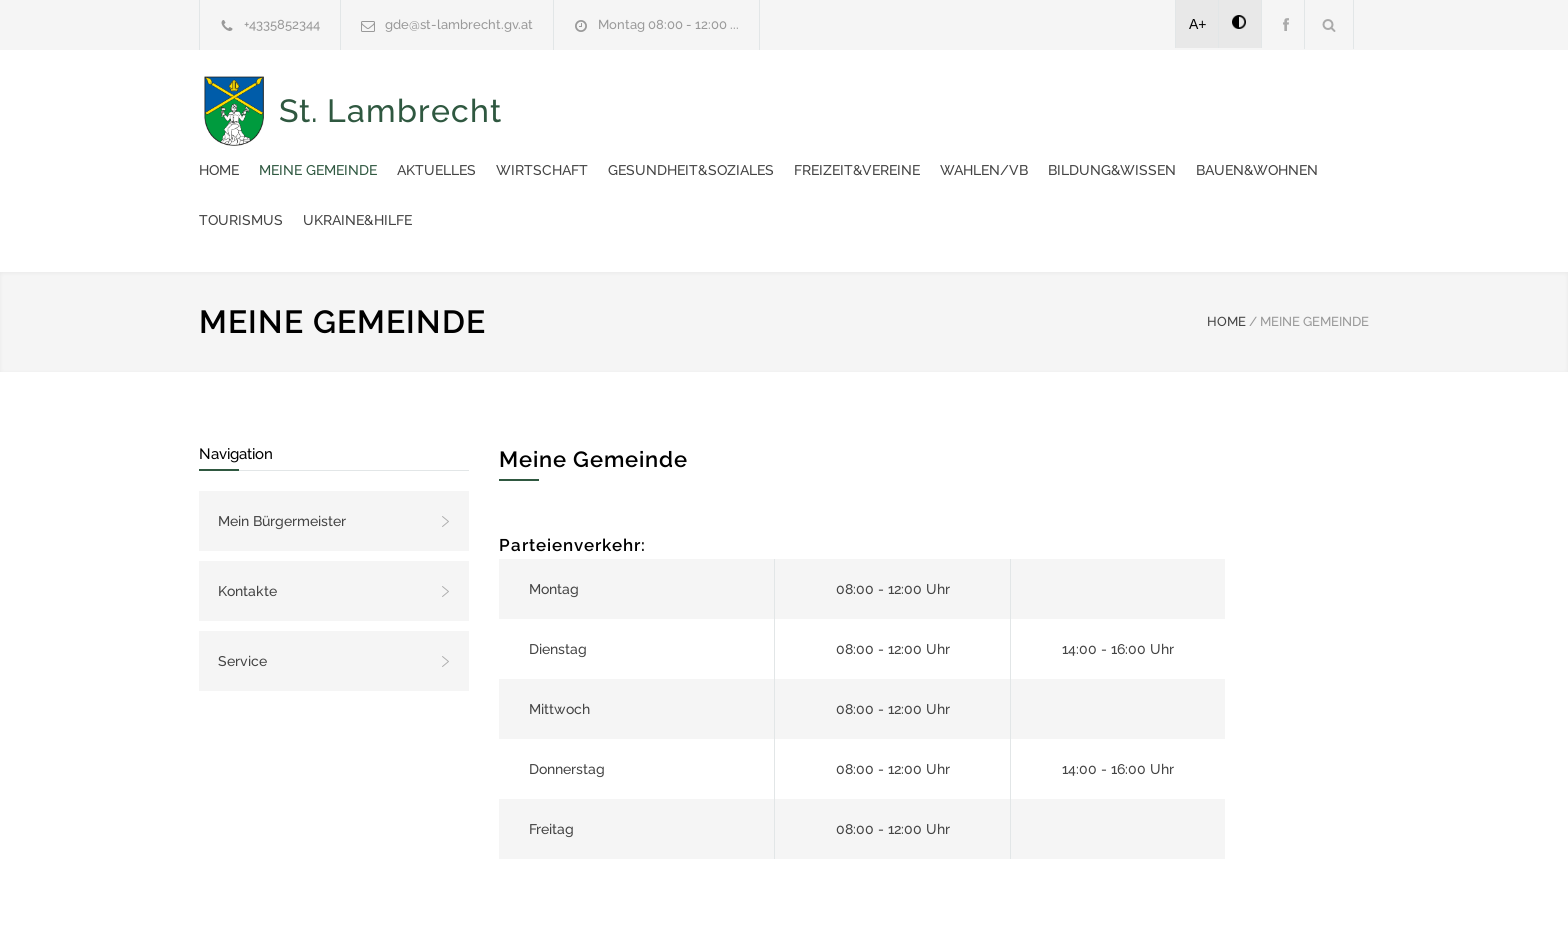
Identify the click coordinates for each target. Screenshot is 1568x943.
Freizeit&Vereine (1227, 100)
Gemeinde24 (616, 901)
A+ (1198, 24)
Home (589, 100)
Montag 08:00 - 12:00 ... (668, 24)
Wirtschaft (912, 100)
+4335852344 (282, 24)
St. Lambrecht (390, 125)
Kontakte (247, 521)
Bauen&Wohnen (886, 150)
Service (242, 591)
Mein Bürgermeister (282, 451)
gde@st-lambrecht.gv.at (459, 24)
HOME (1226, 251)
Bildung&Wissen (741, 150)
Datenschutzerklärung (1044, 901)
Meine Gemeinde (688, 100)
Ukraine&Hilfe (1125, 150)
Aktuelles (806, 100)
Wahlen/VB (613, 150)
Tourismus (1009, 150)
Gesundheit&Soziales (1061, 100)
